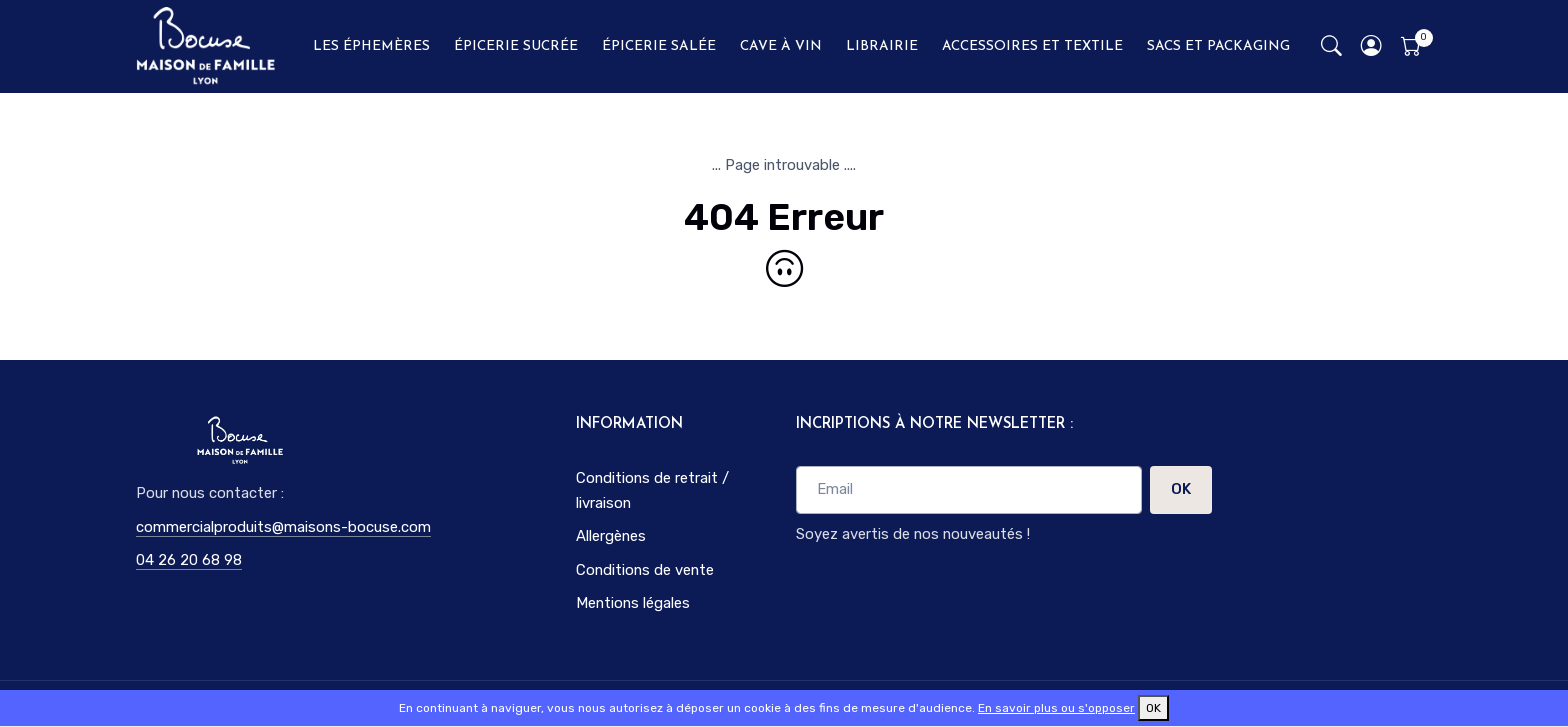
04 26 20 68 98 (189, 560)
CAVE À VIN (781, 46)
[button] (1372, 46)
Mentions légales (633, 603)
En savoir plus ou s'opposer (1056, 708)
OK (1181, 489)
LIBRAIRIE (882, 46)
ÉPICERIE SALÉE (659, 46)
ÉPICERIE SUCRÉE (516, 46)
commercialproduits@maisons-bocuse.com (283, 527)
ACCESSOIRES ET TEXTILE (1032, 46)
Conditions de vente (645, 570)
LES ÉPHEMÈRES (371, 46)
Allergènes (611, 536)
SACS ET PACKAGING (1218, 46)
